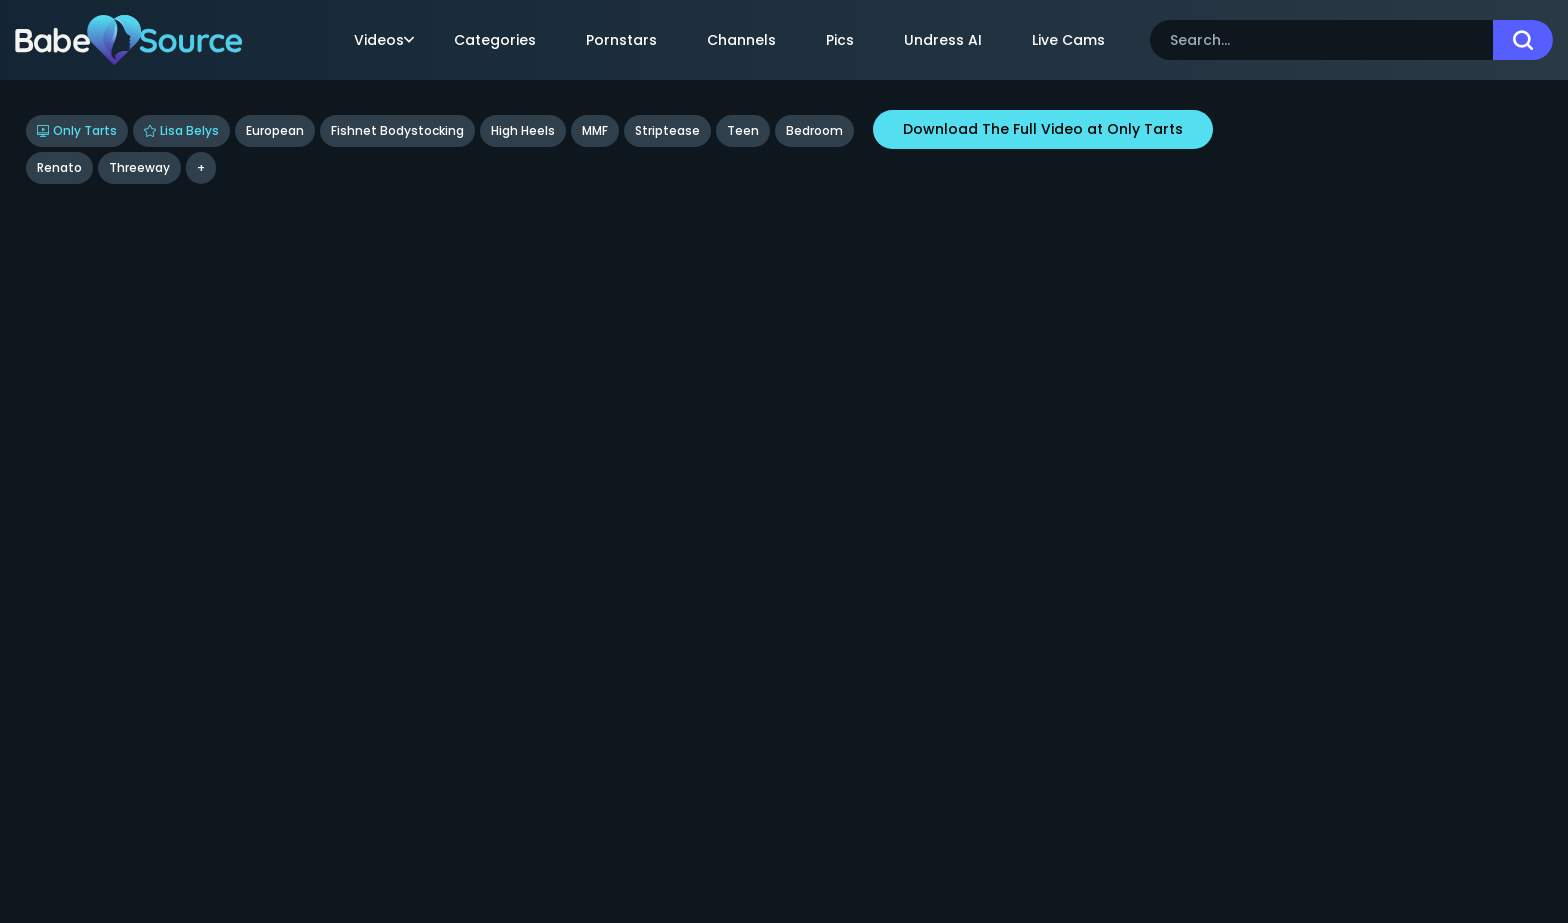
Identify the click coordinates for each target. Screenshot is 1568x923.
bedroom (814, 130)
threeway (139, 167)
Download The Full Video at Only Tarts (1043, 129)
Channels (741, 40)
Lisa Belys (181, 130)
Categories (495, 40)
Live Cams (1068, 40)
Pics (840, 40)
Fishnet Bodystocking (397, 130)
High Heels (523, 130)
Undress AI (943, 40)
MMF (595, 130)
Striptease (667, 130)
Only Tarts (77, 130)
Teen (743, 130)
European (275, 130)
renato (59, 167)
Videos (384, 40)
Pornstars (621, 40)
